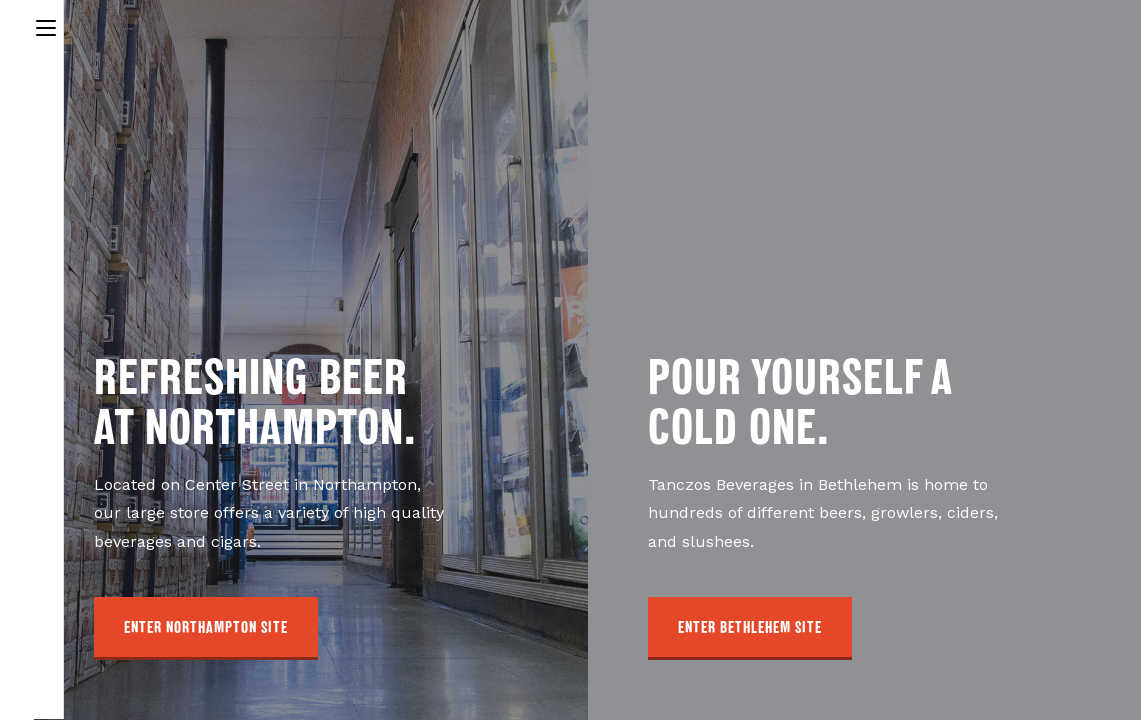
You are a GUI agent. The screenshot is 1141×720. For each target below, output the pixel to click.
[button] (206, 628)
